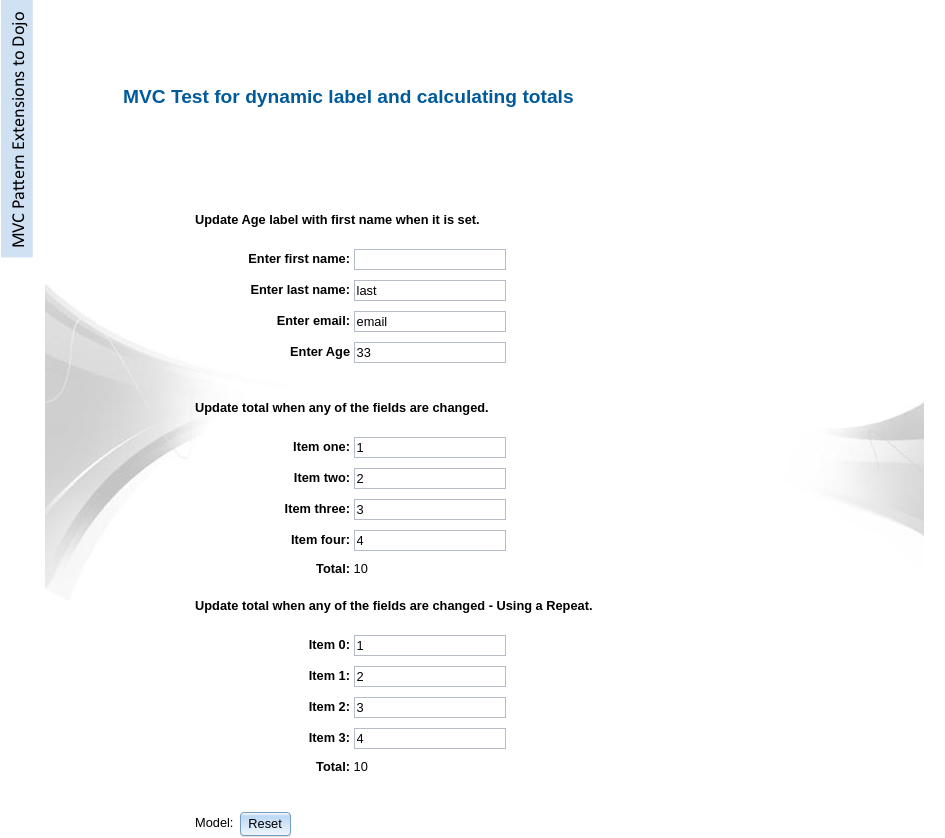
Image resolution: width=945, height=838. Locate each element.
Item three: (317, 508)
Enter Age (320, 351)
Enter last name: (300, 289)
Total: (333, 568)
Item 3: (329, 737)
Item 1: (329, 675)
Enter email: (313, 320)
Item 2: (329, 706)
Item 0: (329, 644)
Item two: (322, 477)
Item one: (321, 446)
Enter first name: (299, 258)
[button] (265, 823)
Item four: (320, 539)
